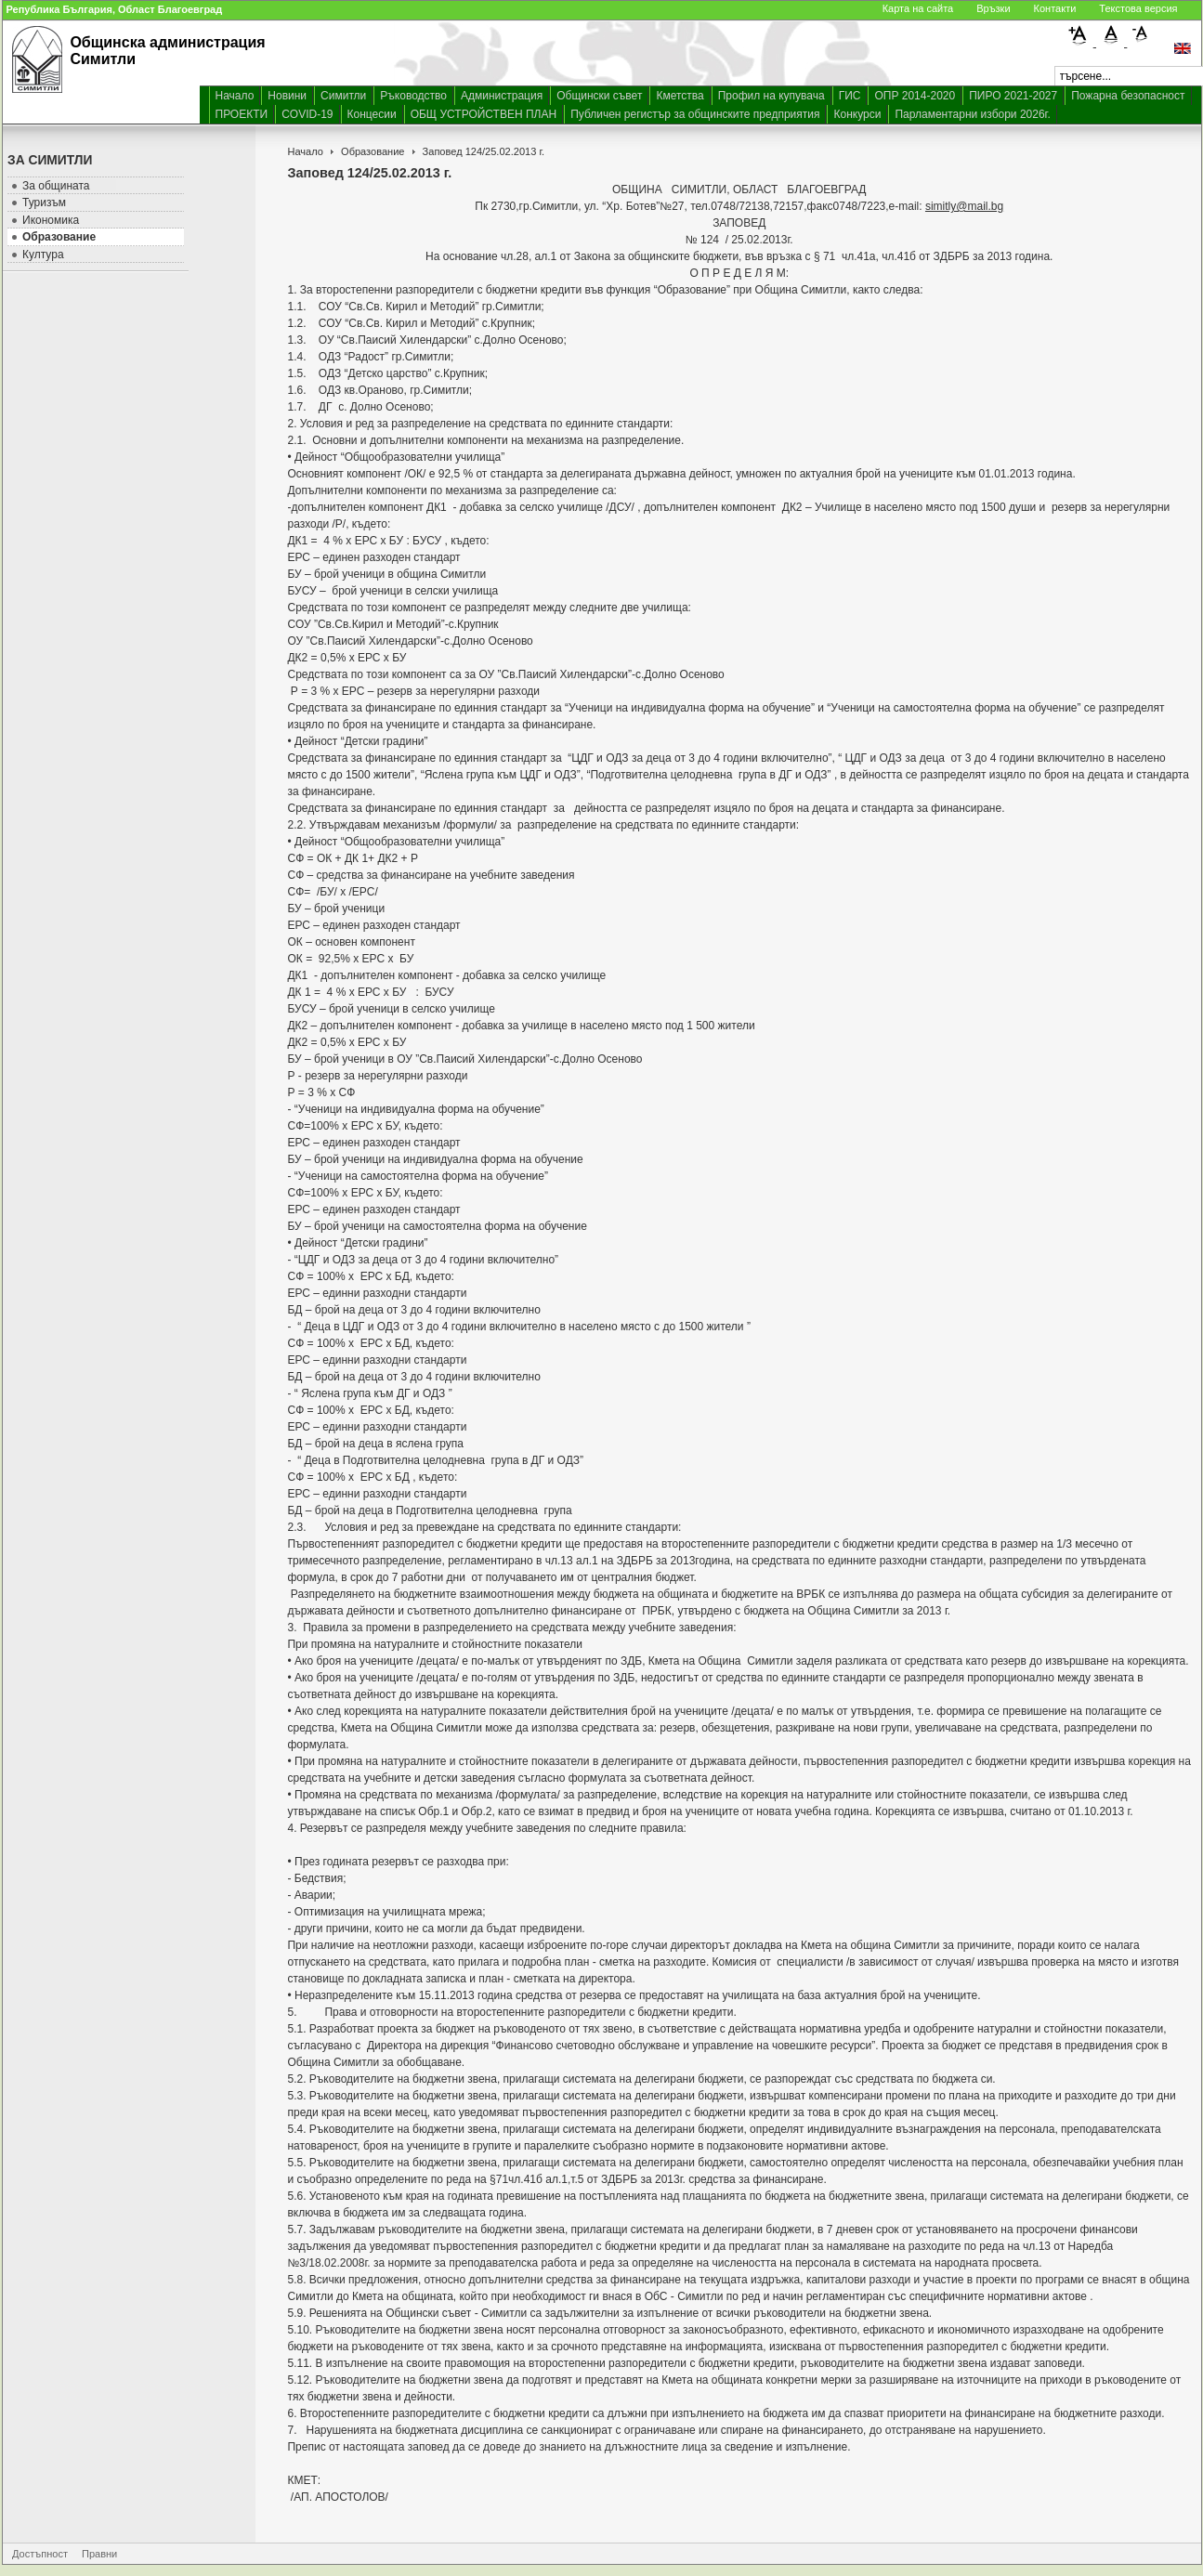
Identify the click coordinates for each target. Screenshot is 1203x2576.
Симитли (343, 95)
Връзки (993, 8)
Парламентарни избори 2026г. (972, 114)
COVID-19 (307, 114)
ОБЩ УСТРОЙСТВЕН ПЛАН (484, 114)
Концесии (372, 114)
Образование (372, 151)
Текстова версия (1138, 8)
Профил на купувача (771, 95)
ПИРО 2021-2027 (1013, 95)
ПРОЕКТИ (242, 114)
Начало (235, 95)
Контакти (1055, 8)
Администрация (502, 95)
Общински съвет (599, 95)
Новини (287, 95)
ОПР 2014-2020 (914, 95)
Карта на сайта (918, 8)
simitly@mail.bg (964, 206)
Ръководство (413, 95)
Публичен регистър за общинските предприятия (694, 114)
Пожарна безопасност (1127, 95)
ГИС (850, 95)
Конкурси (857, 114)
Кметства (679, 95)
